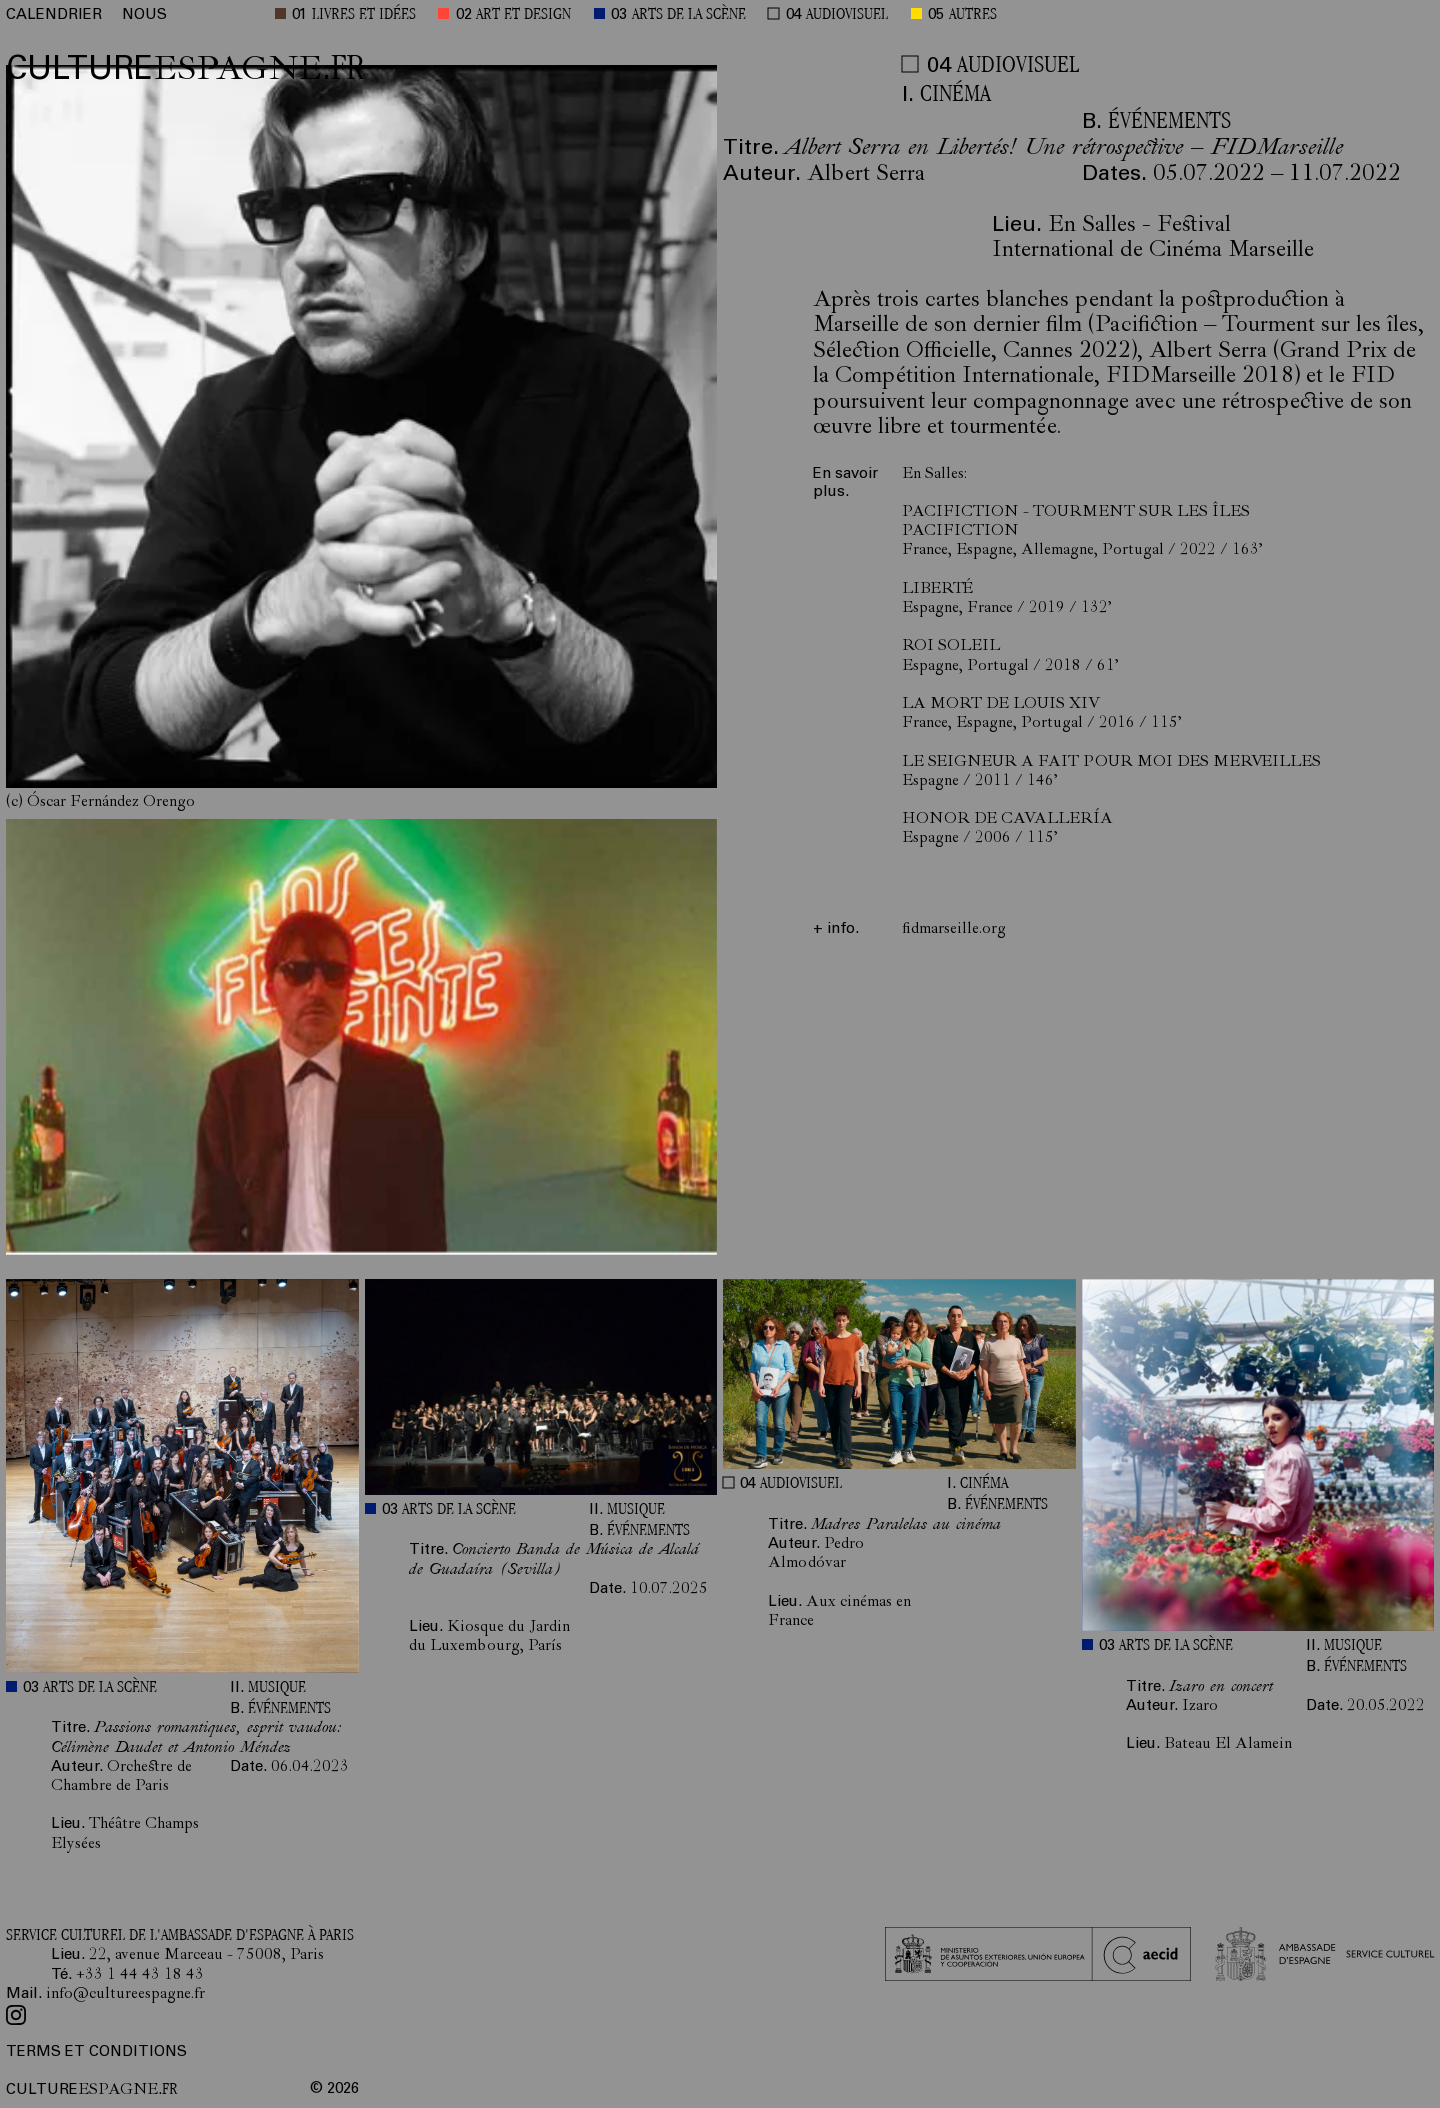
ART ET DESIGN (523, 15)
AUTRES (973, 15)
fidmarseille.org (954, 930)
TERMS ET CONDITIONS (96, 2052)
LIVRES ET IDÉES (364, 15)
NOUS (144, 15)
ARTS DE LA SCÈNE (689, 15)
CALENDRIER (54, 15)
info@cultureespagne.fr (125, 1995)
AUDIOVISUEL (847, 15)
